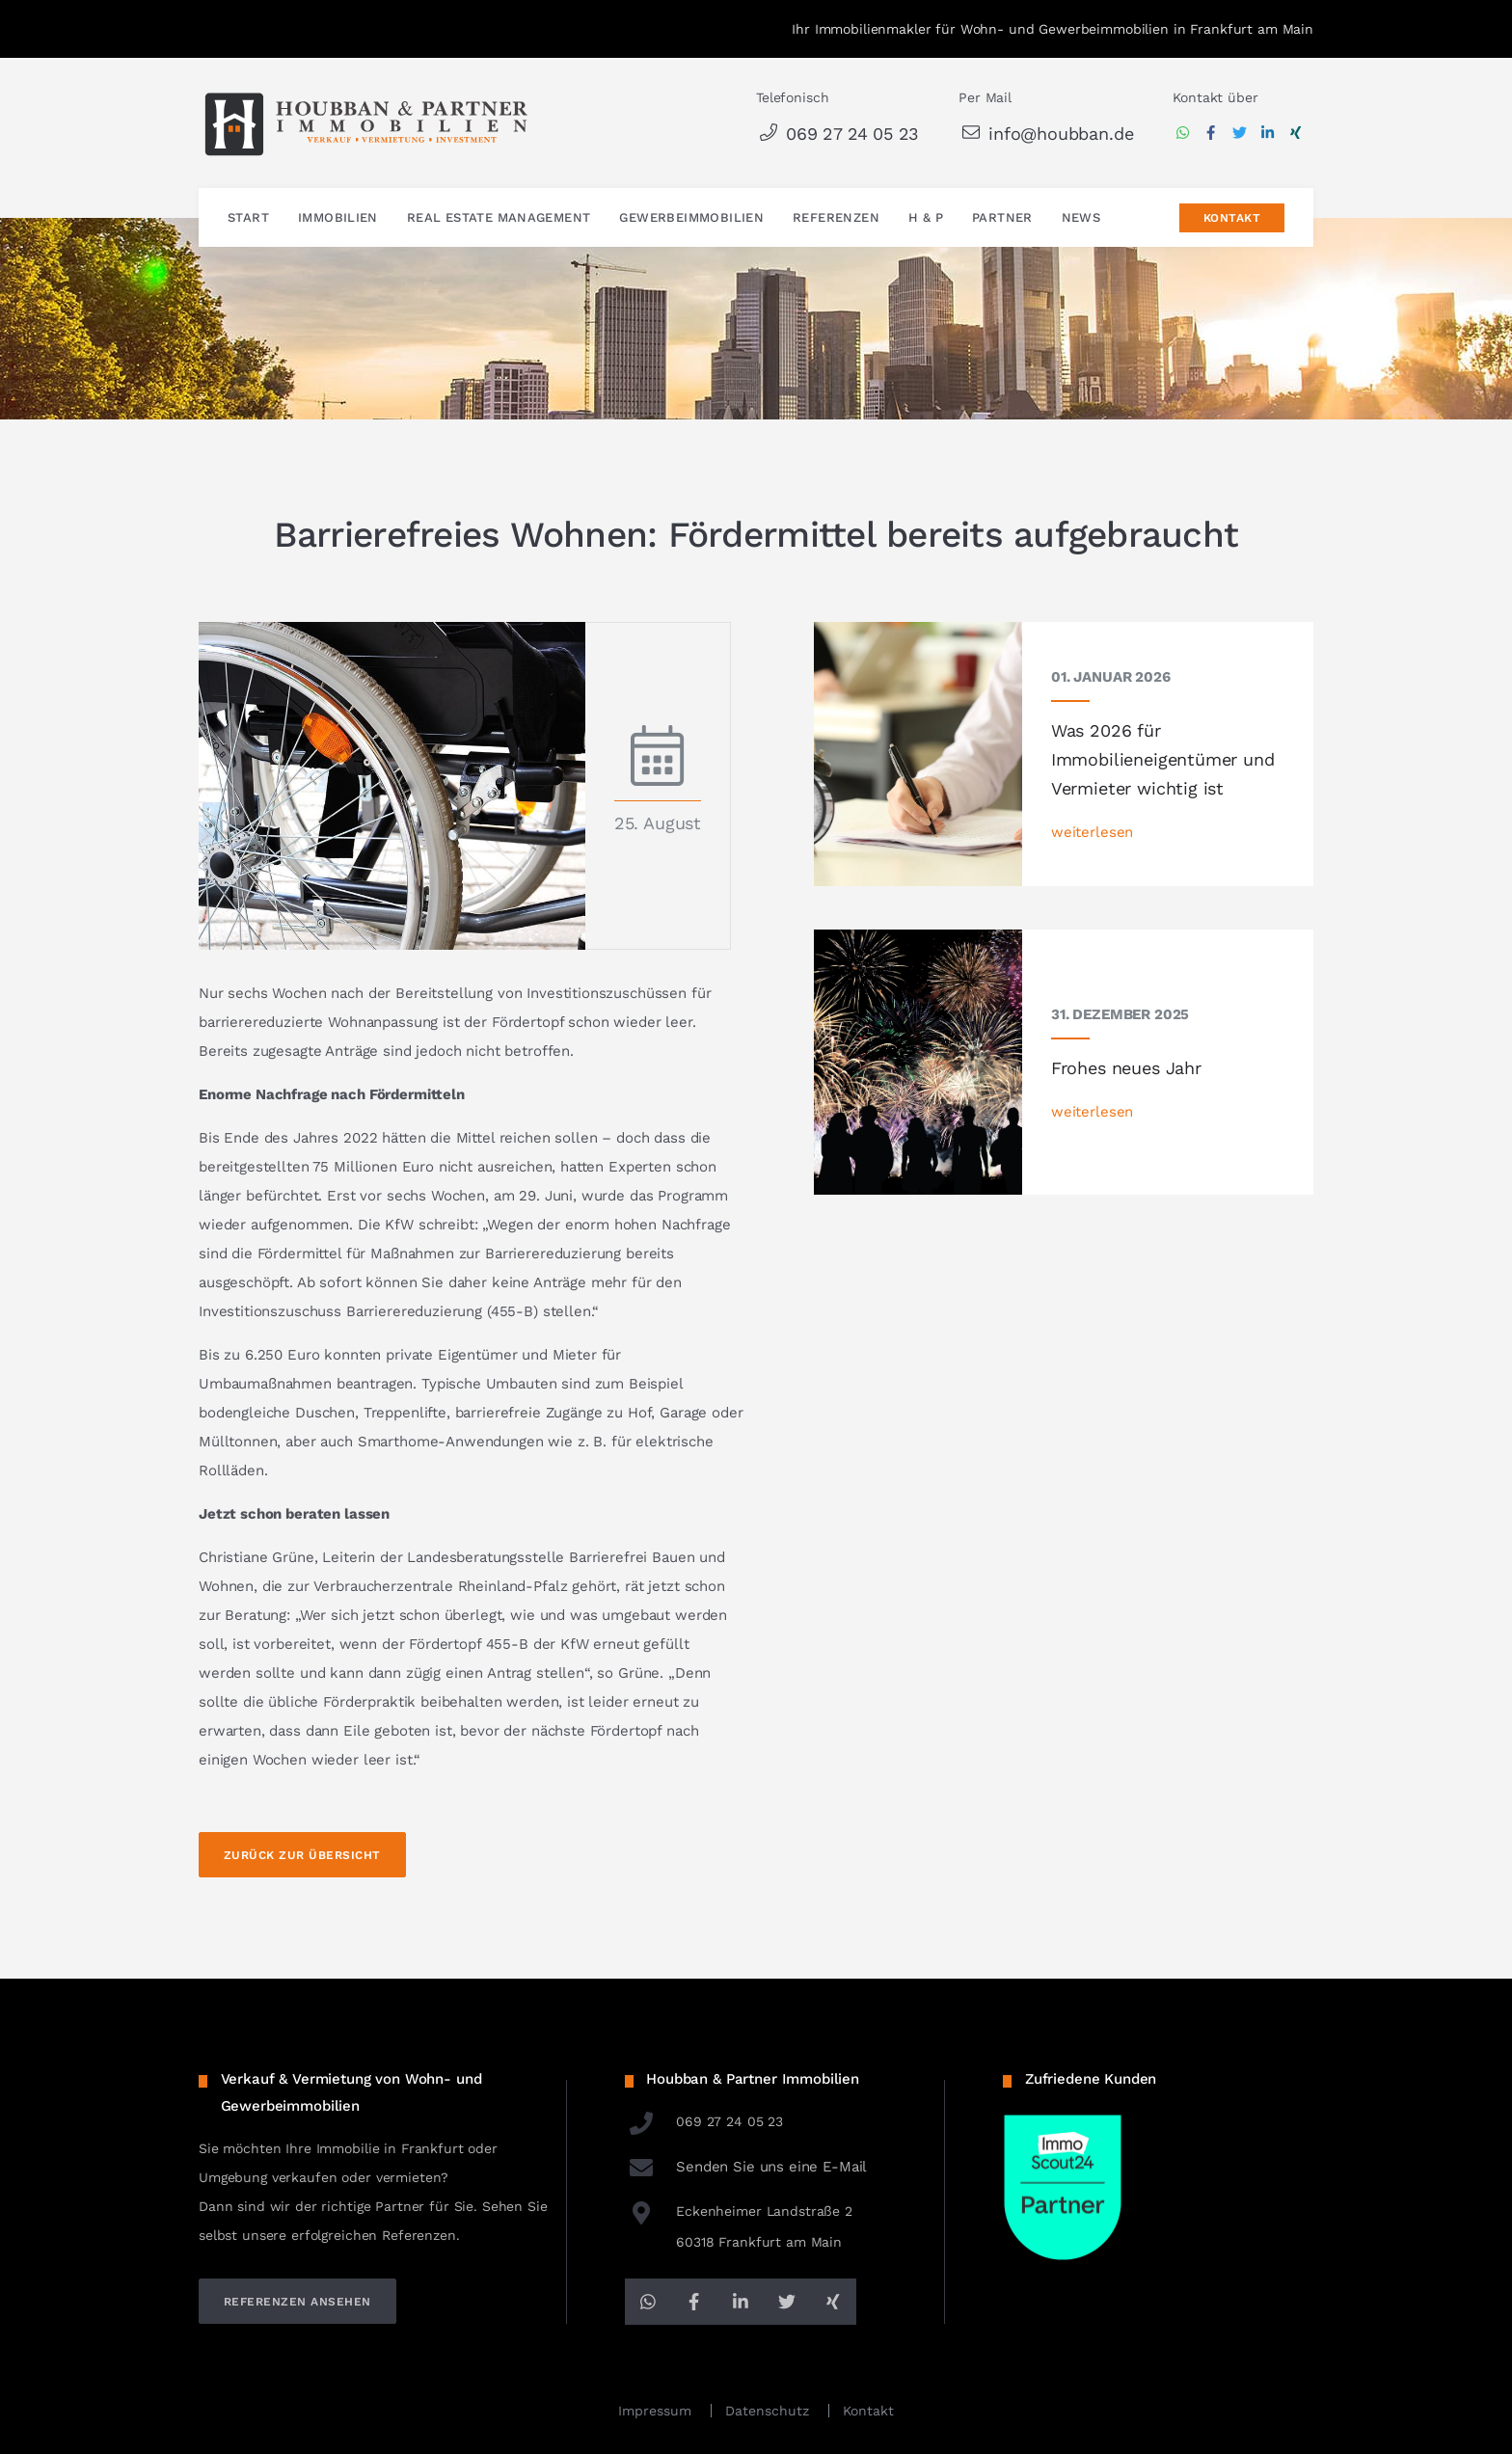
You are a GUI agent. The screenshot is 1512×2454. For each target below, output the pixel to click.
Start (248, 217)
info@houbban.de (1045, 133)
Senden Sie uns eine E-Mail (746, 2166)
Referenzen (836, 217)
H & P (925, 217)
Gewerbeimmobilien (691, 217)
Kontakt (1231, 218)
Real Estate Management (499, 217)
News (1081, 217)
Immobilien (338, 217)
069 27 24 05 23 (837, 133)
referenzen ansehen (297, 2301)
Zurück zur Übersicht (302, 1855)
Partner (1002, 217)
